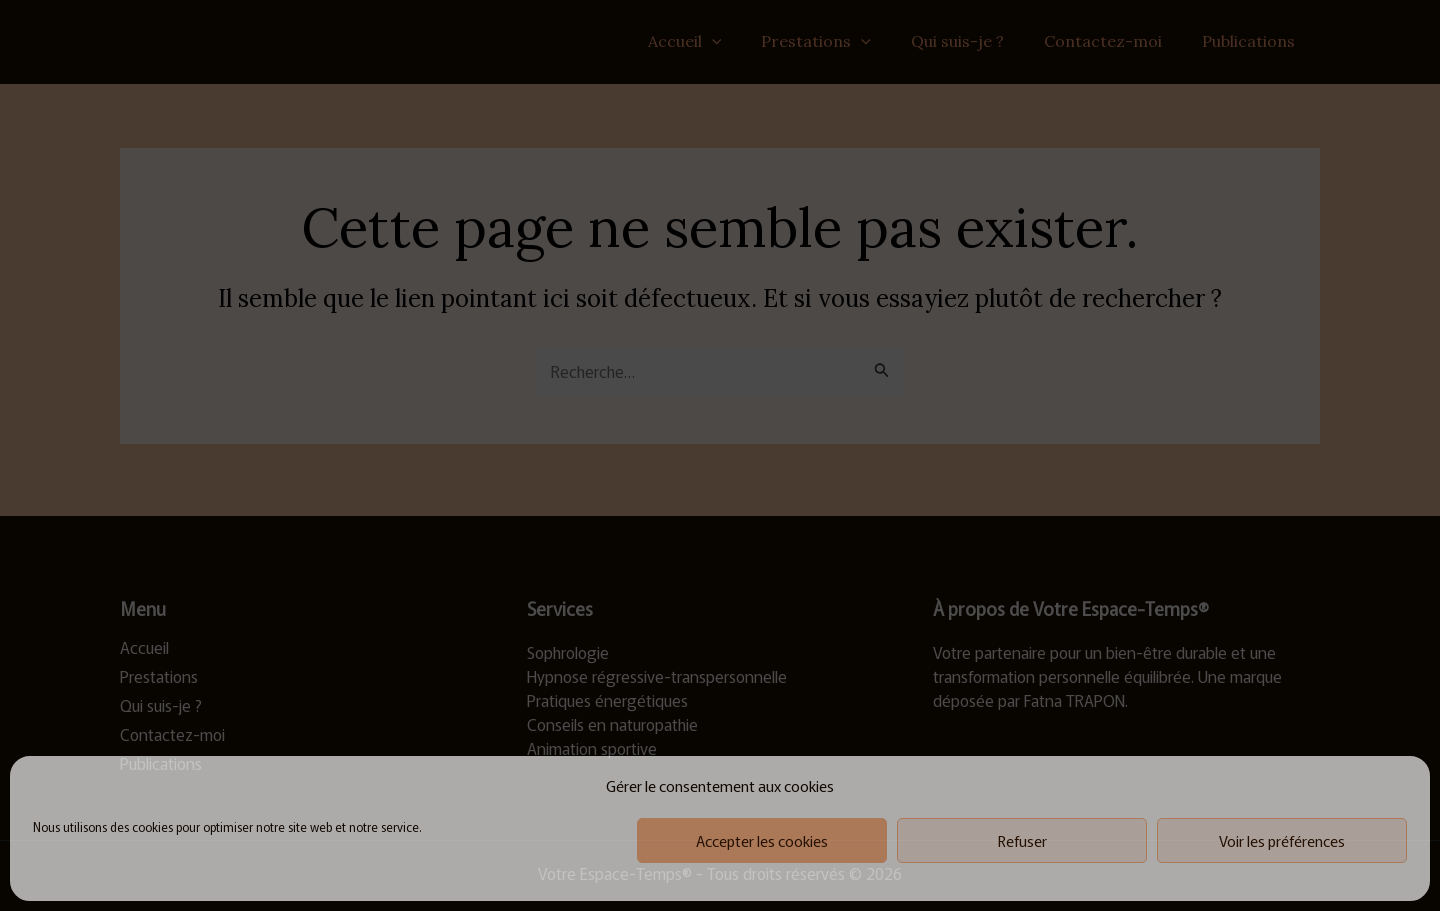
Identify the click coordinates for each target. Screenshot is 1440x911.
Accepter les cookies (762, 840)
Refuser (1022, 840)
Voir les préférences (1282, 840)
